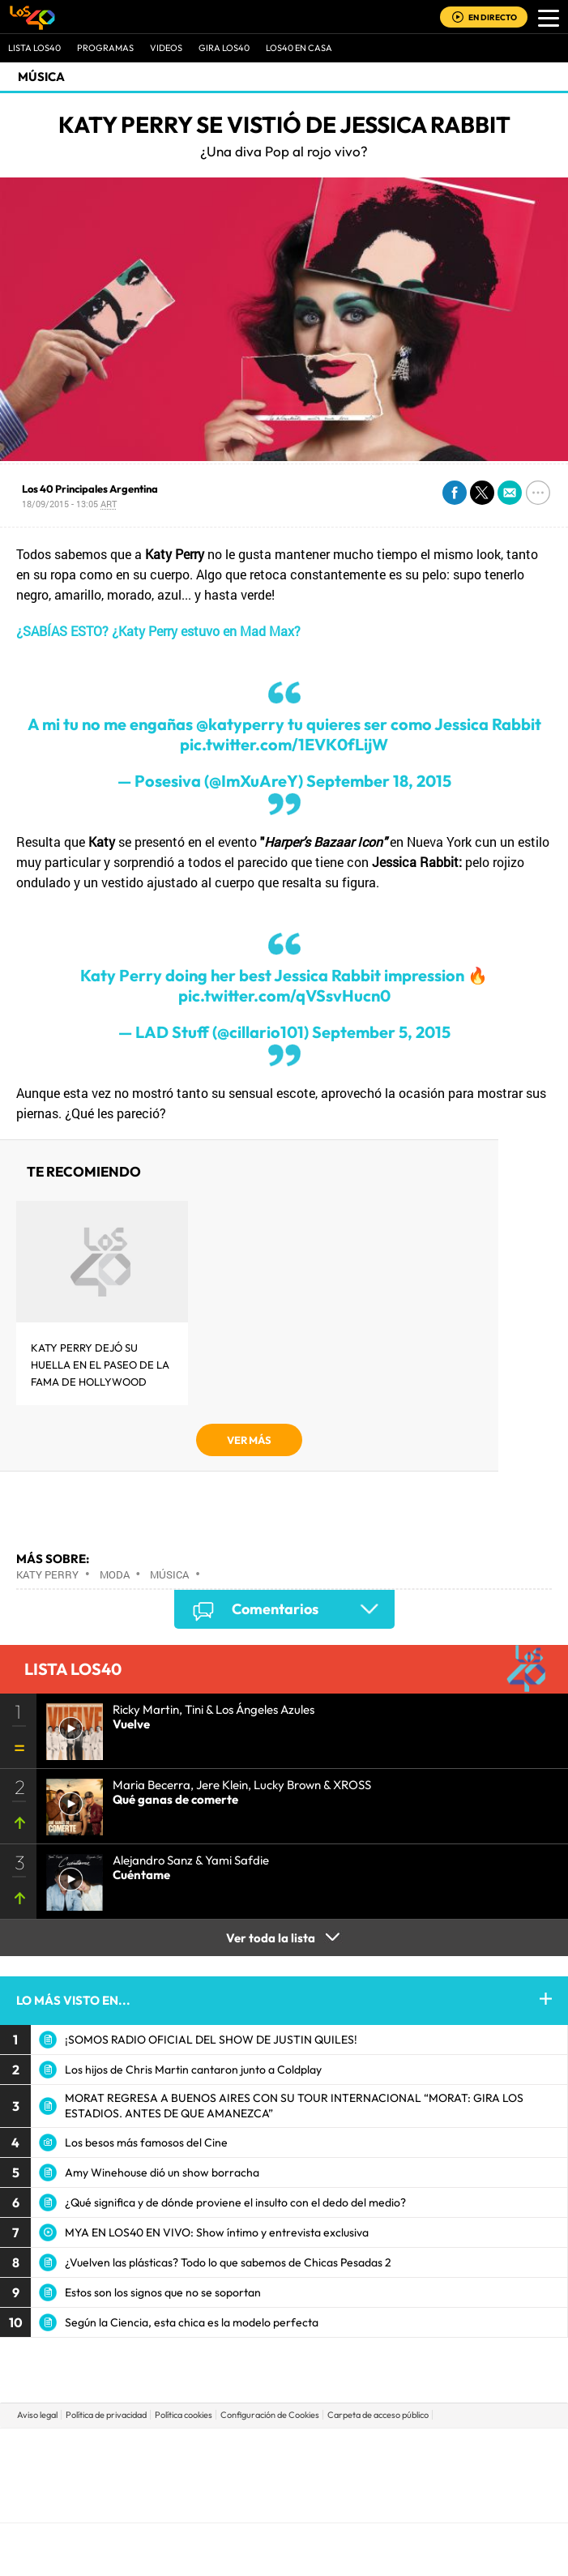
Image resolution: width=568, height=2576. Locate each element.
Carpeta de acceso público (378, 2414)
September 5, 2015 (381, 1032)
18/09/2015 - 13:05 (69, 504)
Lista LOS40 (34, 47)
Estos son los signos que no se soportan (163, 2292)
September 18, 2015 (378, 781)
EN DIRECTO (492, 17)
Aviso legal (37, 2414)
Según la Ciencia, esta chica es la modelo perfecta (191, 2322)
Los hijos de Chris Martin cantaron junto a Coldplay (193, 2069)
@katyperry (240, 724)
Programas (105, 47)
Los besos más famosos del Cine (146, 2142)
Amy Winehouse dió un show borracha (162, 2172)
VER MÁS (249, 1439)
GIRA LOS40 (224, 47)
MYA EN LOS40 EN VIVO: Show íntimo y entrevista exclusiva (217, 2232)
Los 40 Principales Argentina (90, 488)
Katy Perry (47, 1574)
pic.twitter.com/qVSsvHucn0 (284, 995)
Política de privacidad (106, 2414)
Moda (115, 1574)
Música (41, 76)
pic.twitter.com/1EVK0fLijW (284, 744)
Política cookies (183, 2414)
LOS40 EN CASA (299, 47)
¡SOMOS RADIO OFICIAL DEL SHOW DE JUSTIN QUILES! (211, 2039)
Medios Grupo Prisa (285, 2503)
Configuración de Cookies (269, 2414)
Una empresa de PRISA (284, 2464)
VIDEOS (166, 47)
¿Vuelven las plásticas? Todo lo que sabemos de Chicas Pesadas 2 (228, 2262)
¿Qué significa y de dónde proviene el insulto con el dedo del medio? (235, 2202)
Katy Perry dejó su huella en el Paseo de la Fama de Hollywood (100, 1364)
